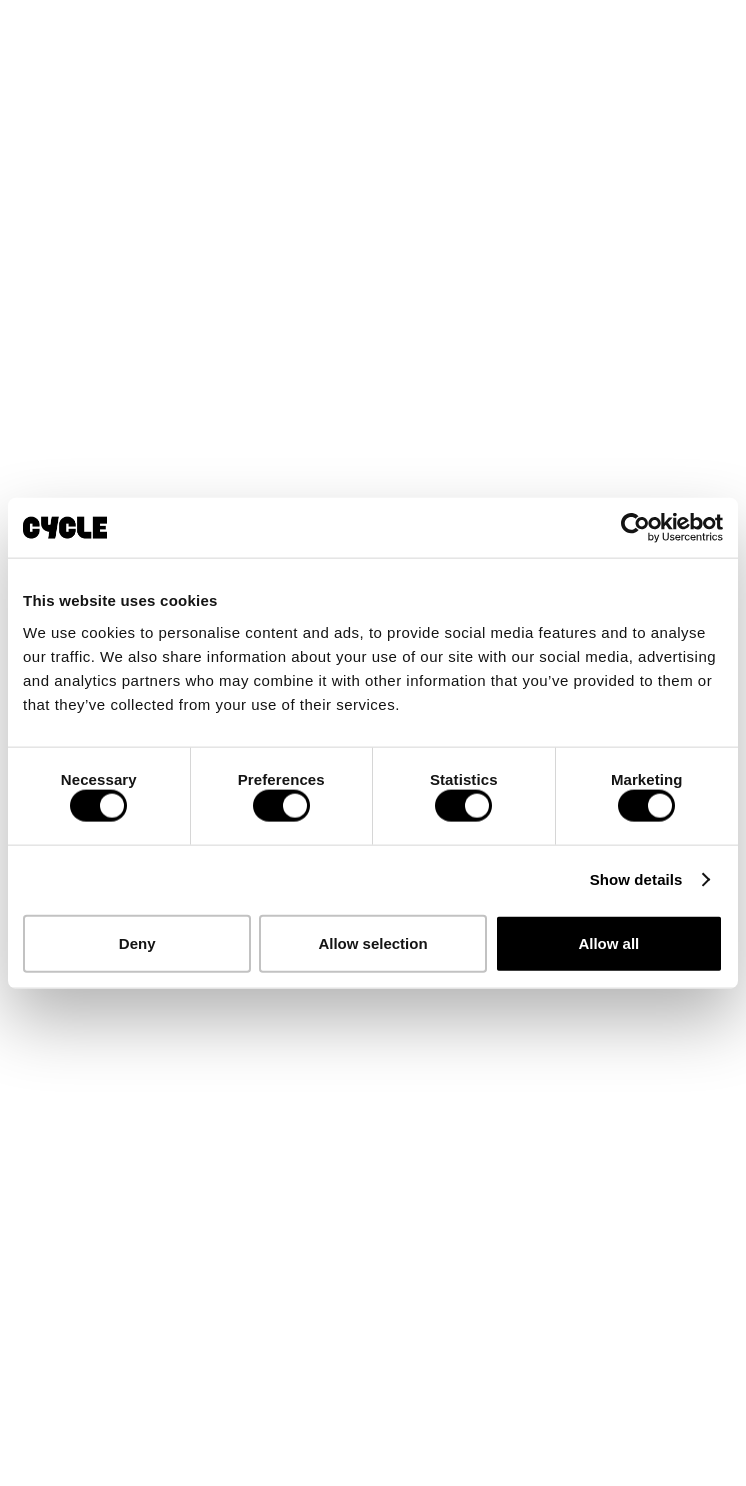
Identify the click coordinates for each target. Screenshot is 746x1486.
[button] (712, 28)
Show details (636, 879)
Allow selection (372, 942)
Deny (137, 942)
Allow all (608, 942)
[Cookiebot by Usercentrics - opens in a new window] (635, 528)
